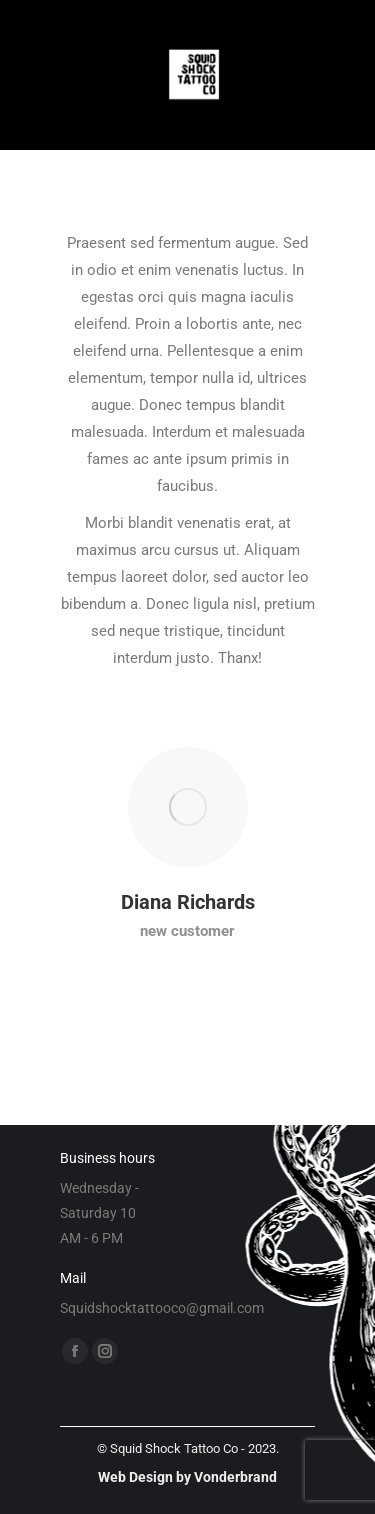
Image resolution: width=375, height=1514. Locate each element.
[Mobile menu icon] (35, 75)
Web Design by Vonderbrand (187, 1477)
